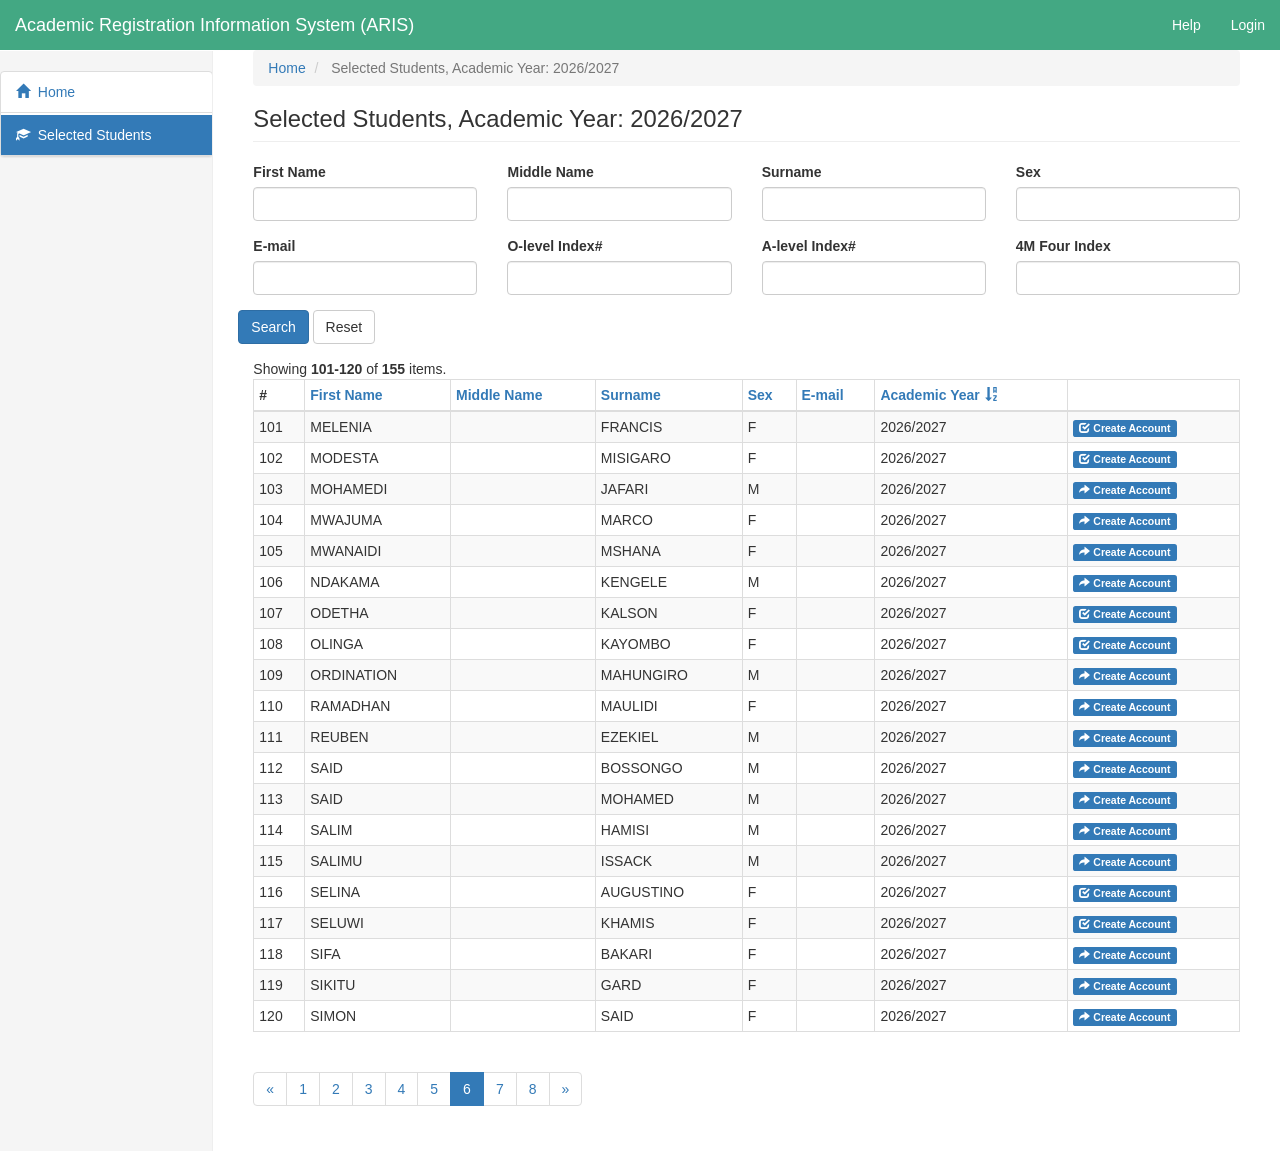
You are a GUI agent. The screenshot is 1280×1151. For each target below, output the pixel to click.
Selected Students (83, 135)
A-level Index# (809, 246)
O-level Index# (554, 246)
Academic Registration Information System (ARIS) (214, 25)
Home (45, 92)
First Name (289, 172)
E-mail (274, 246)
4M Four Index (1063, 246)
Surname (792, 172)
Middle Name (550, 172)
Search (273, 327)
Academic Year (929, 395)
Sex (1028, 172)
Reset (344, 327)
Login (1248, 25)
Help (1186, 25)
